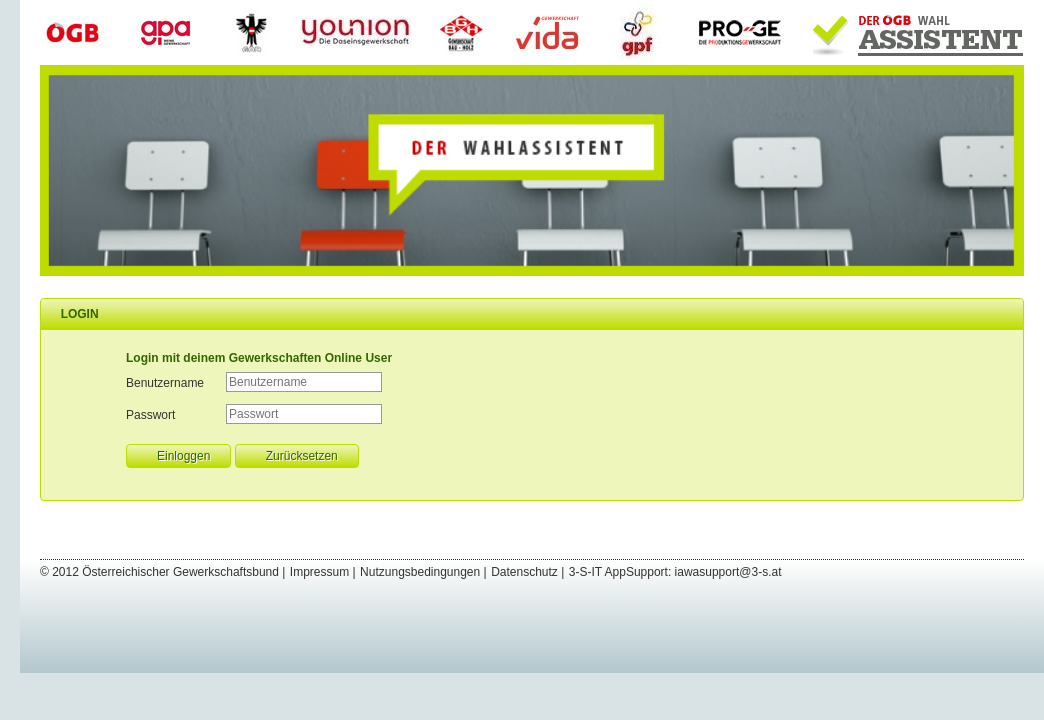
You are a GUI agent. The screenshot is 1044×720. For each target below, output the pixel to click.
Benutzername (165, 383)
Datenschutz (524, 572)
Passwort (150, 415)
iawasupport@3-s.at (728, 572)
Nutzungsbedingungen (420, 572)
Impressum (319, 572)
